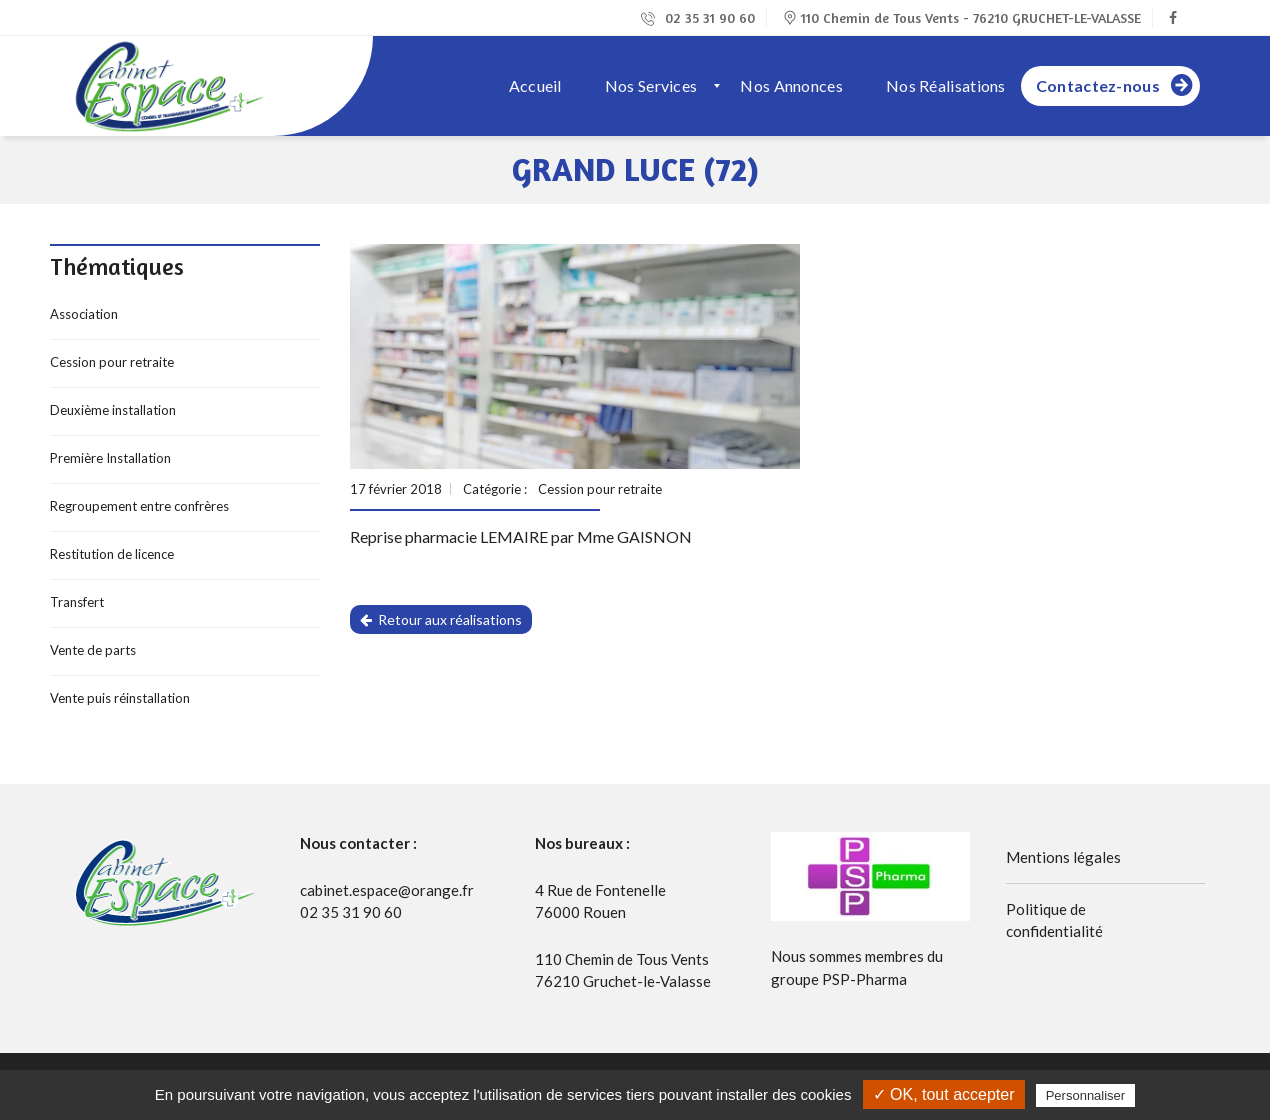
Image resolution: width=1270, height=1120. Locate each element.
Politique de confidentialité (1054, 920)
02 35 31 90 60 (698, 17)
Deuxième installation (113, 410)
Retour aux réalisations (441, 619)
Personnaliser (1086, 1095)
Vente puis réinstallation (120, 698)
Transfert (77, 602)
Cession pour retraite (112, 362)
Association (84, 314)
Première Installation (110, 458)
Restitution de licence (112, 554)
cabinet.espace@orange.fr (387, 890)
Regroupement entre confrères (139, 506)
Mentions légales (1063, 857)
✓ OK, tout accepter (944, 1094)
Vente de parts (93, 650)
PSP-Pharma (864, 979)
